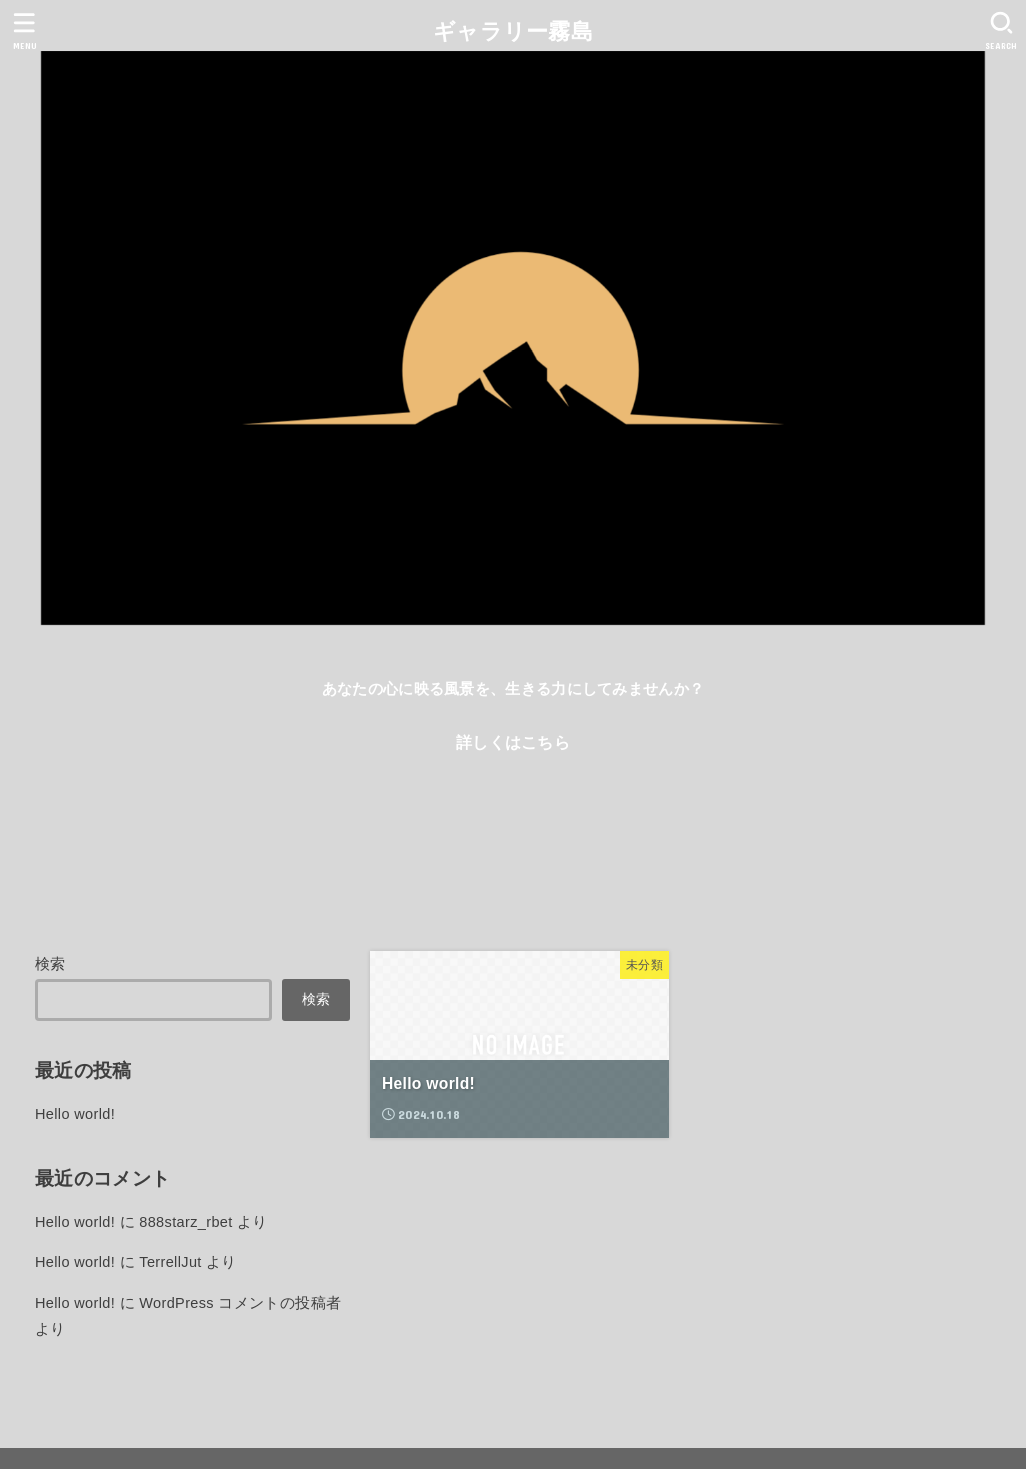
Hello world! (75, 1114)
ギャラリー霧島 (513, 31)
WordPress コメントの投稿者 (240, 1303)
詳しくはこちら (513, 742)
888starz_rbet (185, 1222)
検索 (50, 964)
